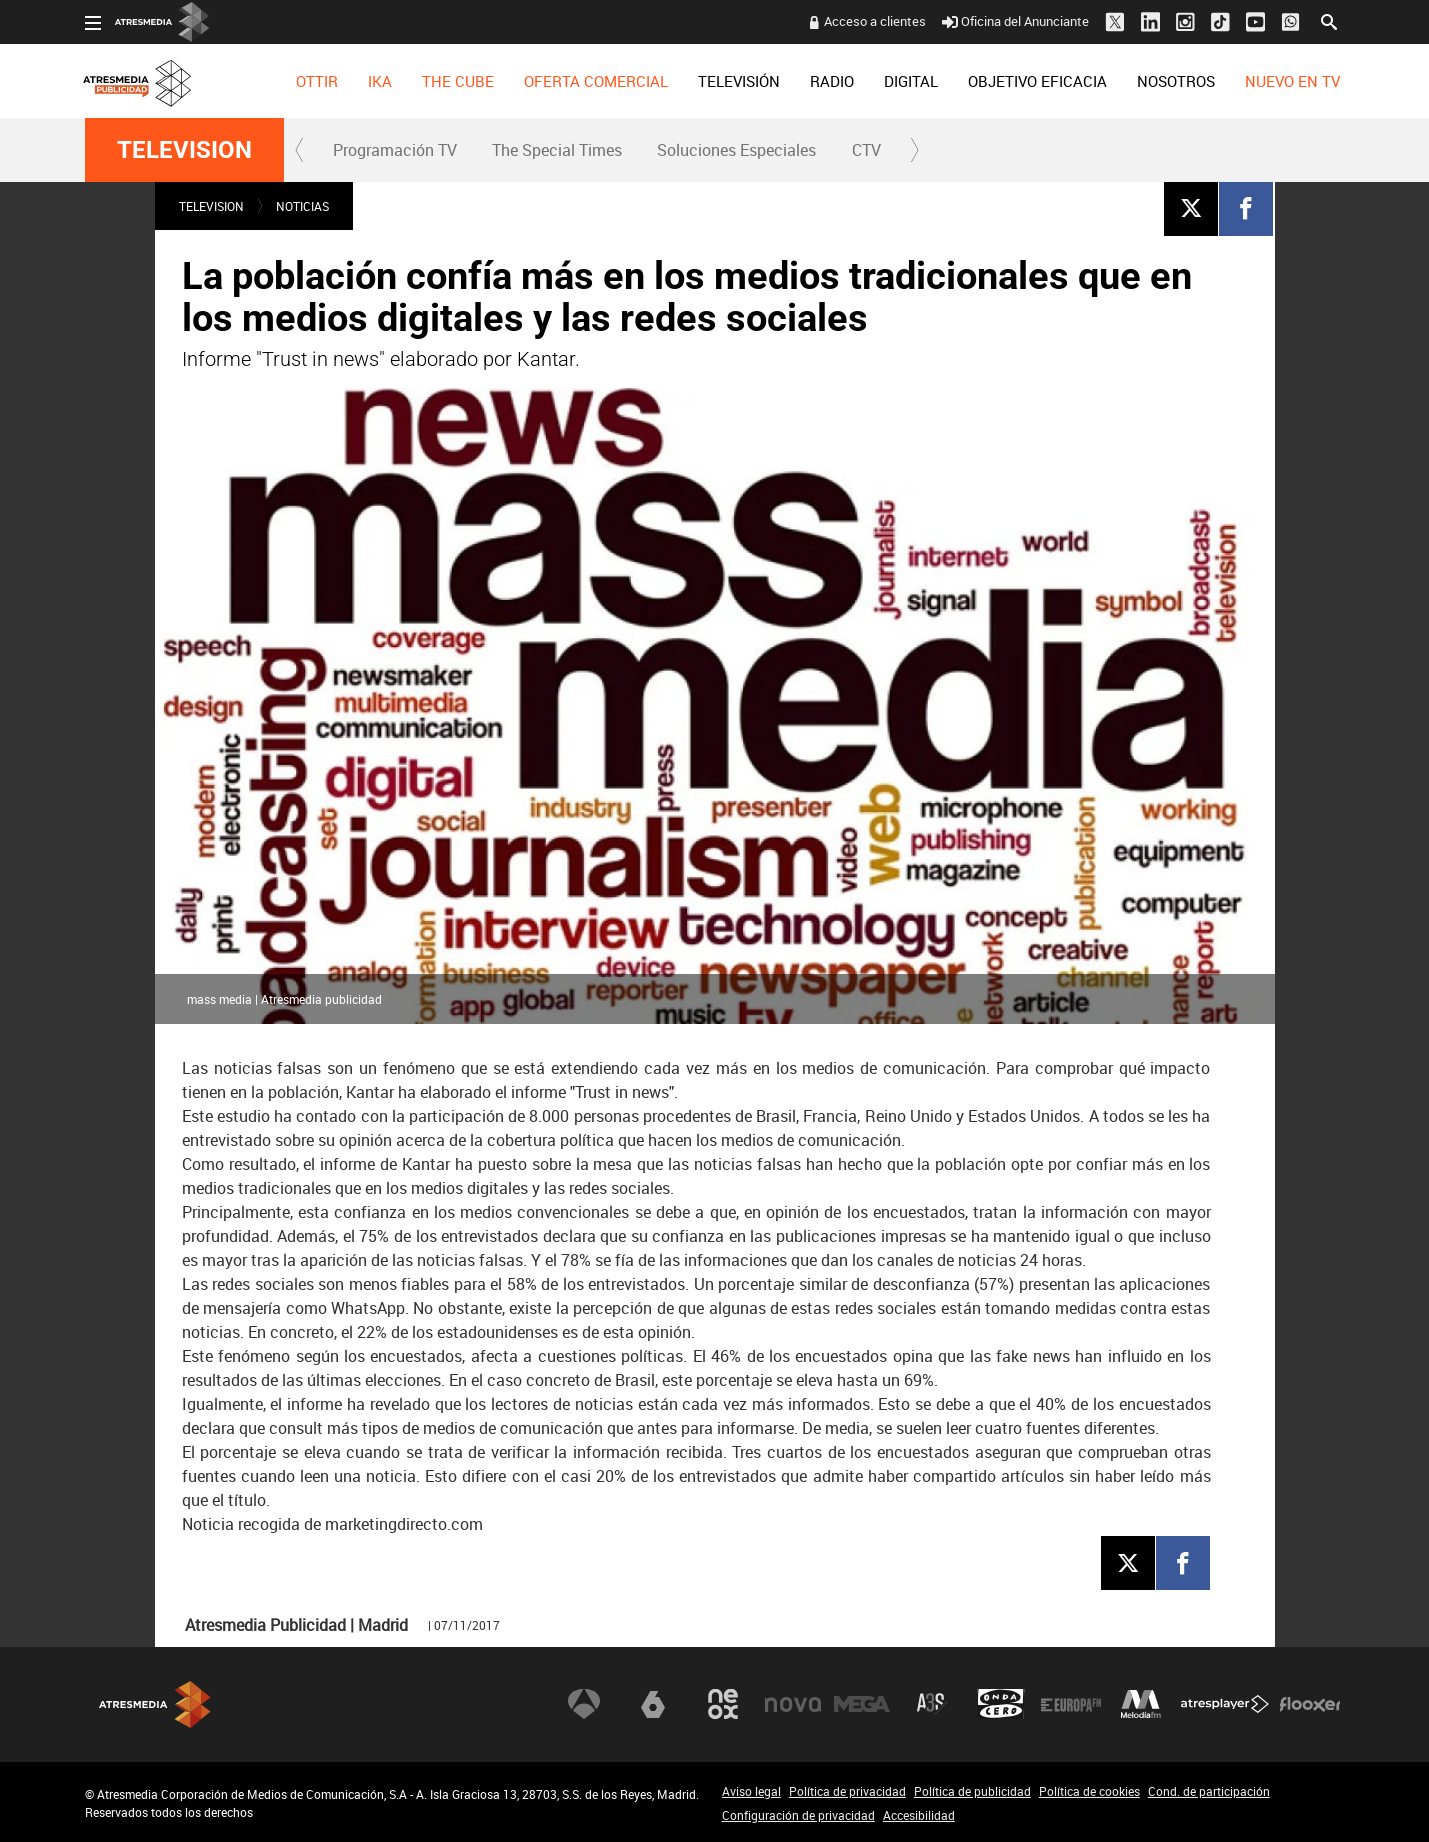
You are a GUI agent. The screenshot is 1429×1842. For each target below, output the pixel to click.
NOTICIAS (302, 206)
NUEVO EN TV (1292, 81)
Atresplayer (1225, 1704)
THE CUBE (458, 81)
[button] (300, 150)
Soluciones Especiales (736, 150)
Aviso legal (751, 1791)
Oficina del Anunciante (1015, 21)
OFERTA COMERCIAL (596, 81)
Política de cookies (1089, 1791)
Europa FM (1071, 1704)
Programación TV (395, 150)
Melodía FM (1141, 1704)
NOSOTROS (1176, 81)
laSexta (653, 1704)
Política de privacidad (847, 1791)
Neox (723, 1704)
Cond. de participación (1209, 1791)
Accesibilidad (919, 1815)
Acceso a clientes (875, 21)
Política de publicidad (972, 1791)
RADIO (832, 81)
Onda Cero (1001, 1704)
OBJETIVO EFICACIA (1037, 81)
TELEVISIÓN (739, 81)
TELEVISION (184, 150)
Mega (862, 1704)
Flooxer (1310, 1704)
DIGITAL (911, 81)
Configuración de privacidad (798, 1815)
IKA (380, 81)
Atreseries (932, 1704)
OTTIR (317, 81)
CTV (866, 150)
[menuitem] (317, 81)
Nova (793, 1704)
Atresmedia (155, 1704)
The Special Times (557, 150)
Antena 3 (584, 1704)
